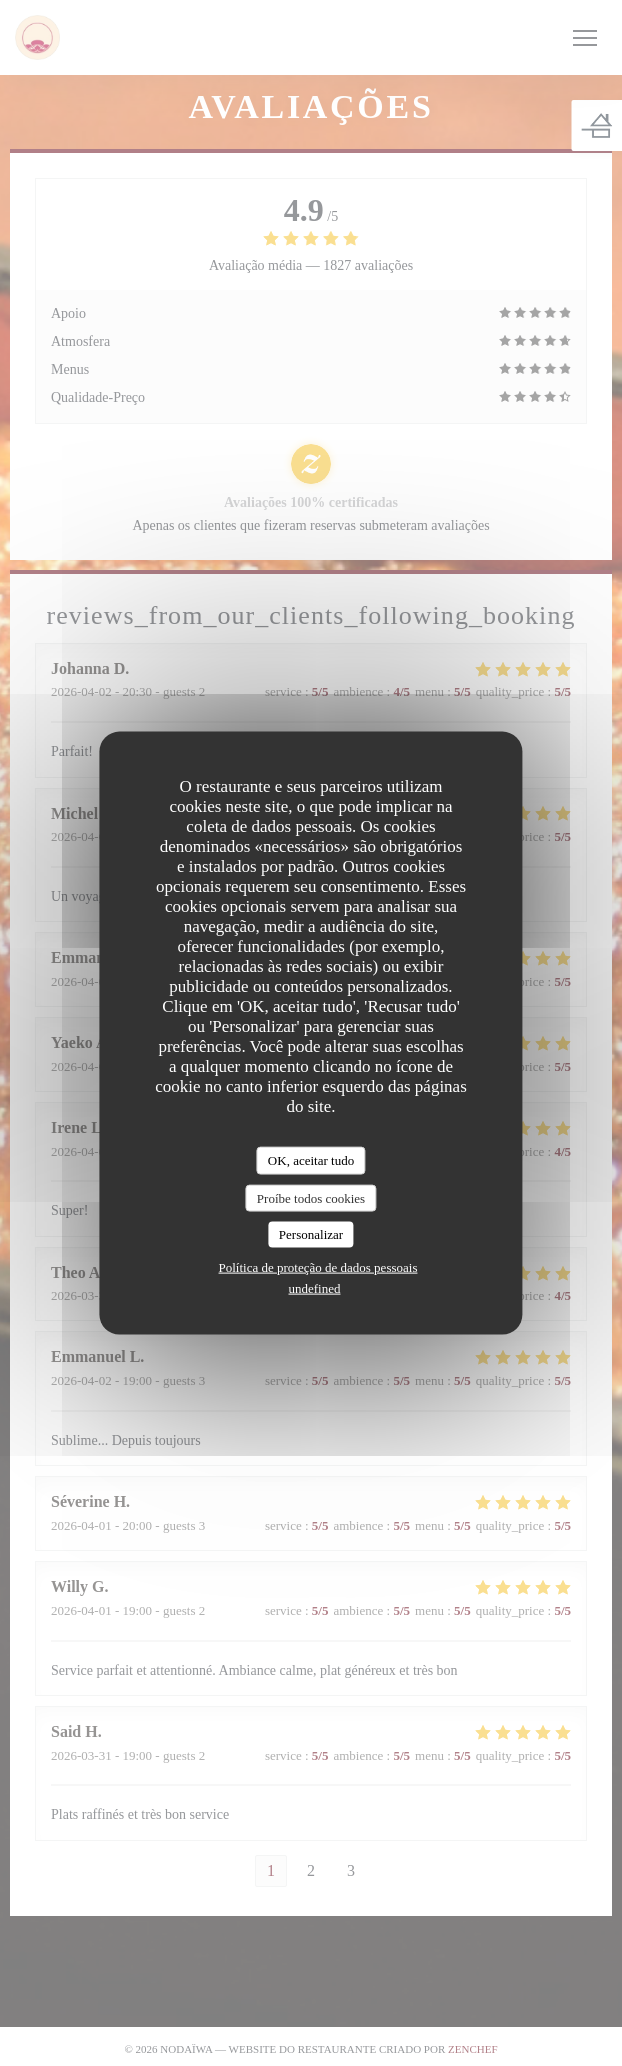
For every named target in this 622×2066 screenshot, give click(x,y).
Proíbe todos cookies (311, 1197)
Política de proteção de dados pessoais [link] (318, 1266)
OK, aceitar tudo (311, 1160)
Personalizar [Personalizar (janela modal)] (311, 1234)
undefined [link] (315, 1287)
